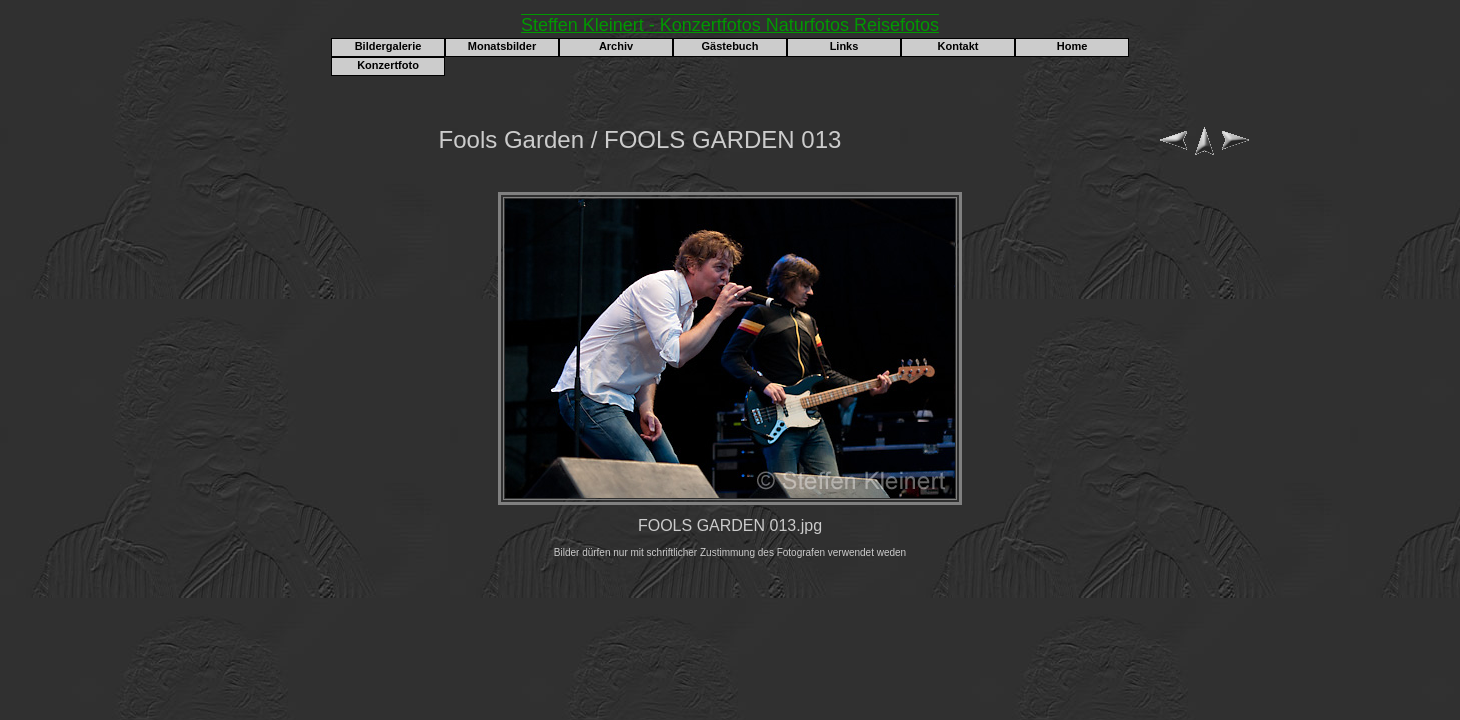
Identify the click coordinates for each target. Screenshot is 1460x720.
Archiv (616, 46)
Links (844, 46)
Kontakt (958, 46)
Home (1072, 46)
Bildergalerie (388, 46)
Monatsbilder (502, 46)
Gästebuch (730, 46)
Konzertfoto (388, 65)
